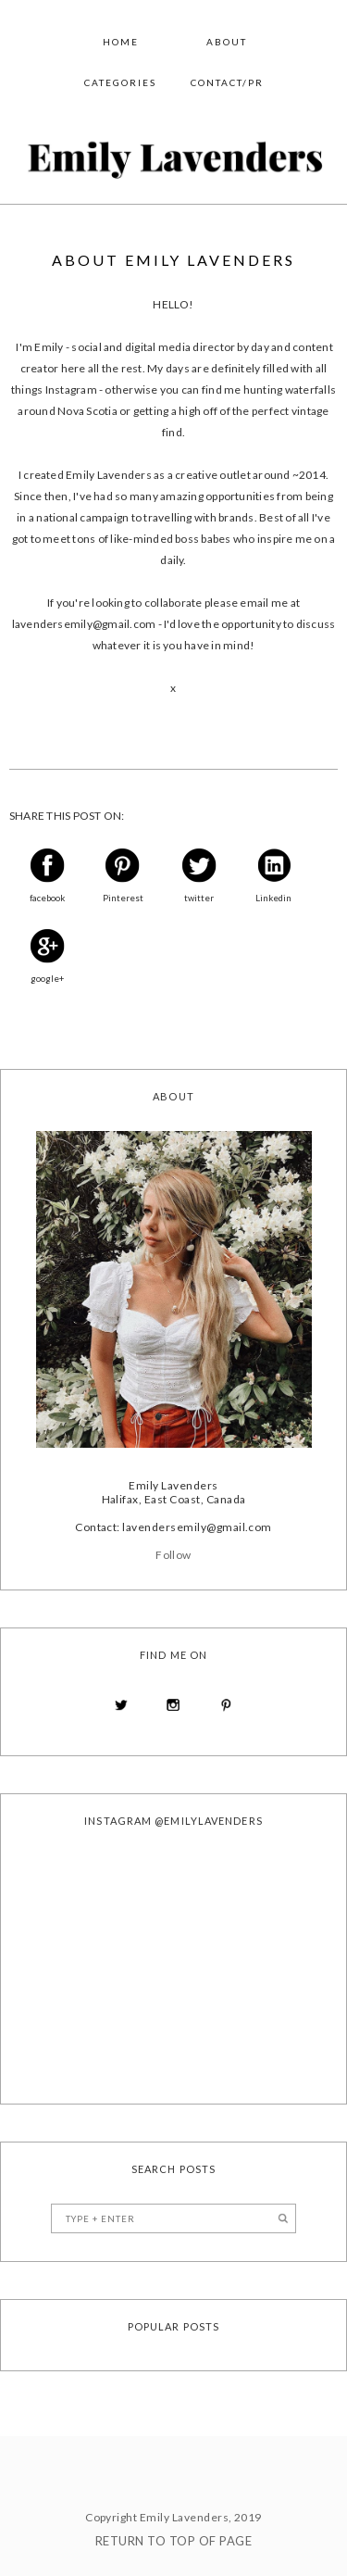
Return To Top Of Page (173, 2540)
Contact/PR (227, 82)
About (226, 41)
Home (121, 41)
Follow (173, 1555)
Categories (120, 82)
